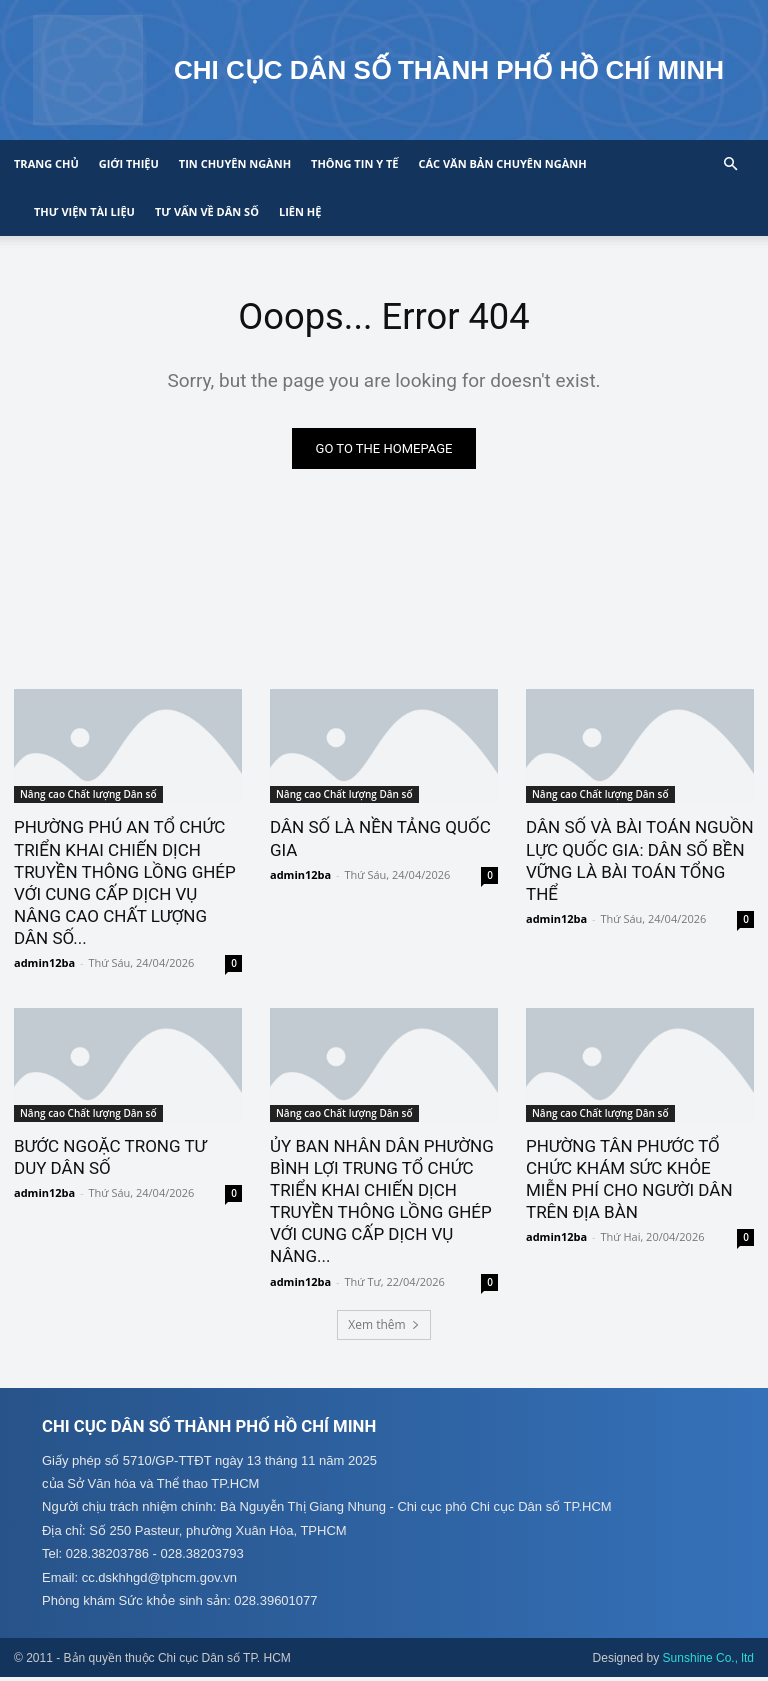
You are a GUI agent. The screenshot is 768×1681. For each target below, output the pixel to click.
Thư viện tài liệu (84, 211)
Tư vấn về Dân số (207, 211)
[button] (730, 164)
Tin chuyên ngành (235, 163)
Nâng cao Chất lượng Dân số (88, 796)
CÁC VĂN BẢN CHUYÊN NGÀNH (502, 163)
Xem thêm (383, 1327)
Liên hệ (300, 211)
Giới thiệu (129, 163)
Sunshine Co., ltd (708, 1662)
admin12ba (44, 964)
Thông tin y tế (354, 163)
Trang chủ (46, 163)
